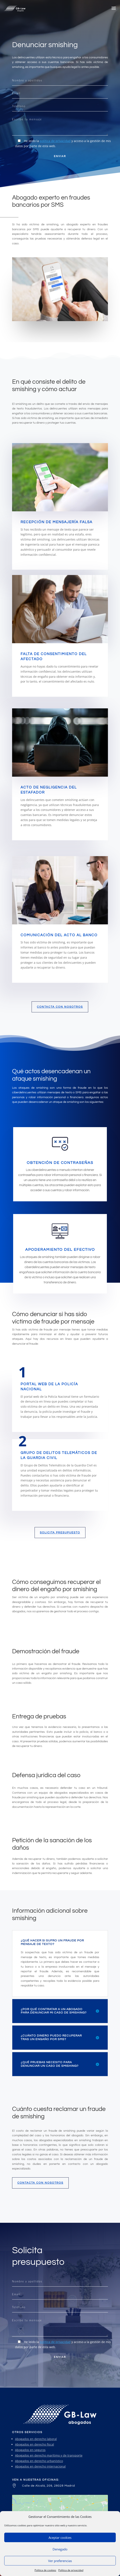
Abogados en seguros (30, 2450)
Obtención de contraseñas (60, 1163)
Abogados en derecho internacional (40, 2466)
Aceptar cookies (60, 2537)
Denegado (60, 2549)
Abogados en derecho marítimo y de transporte (48, 2455)
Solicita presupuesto (60, 1532)
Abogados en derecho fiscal (34, 2444)
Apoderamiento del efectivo (60, 1250)
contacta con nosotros (60, 1006)
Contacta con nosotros (40, 2182)
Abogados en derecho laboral (36, 2439)
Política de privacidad (70, 2570)
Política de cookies (45, 2570)
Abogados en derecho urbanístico (39, 2461)
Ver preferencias (60, 2561)
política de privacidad (55, 141)
